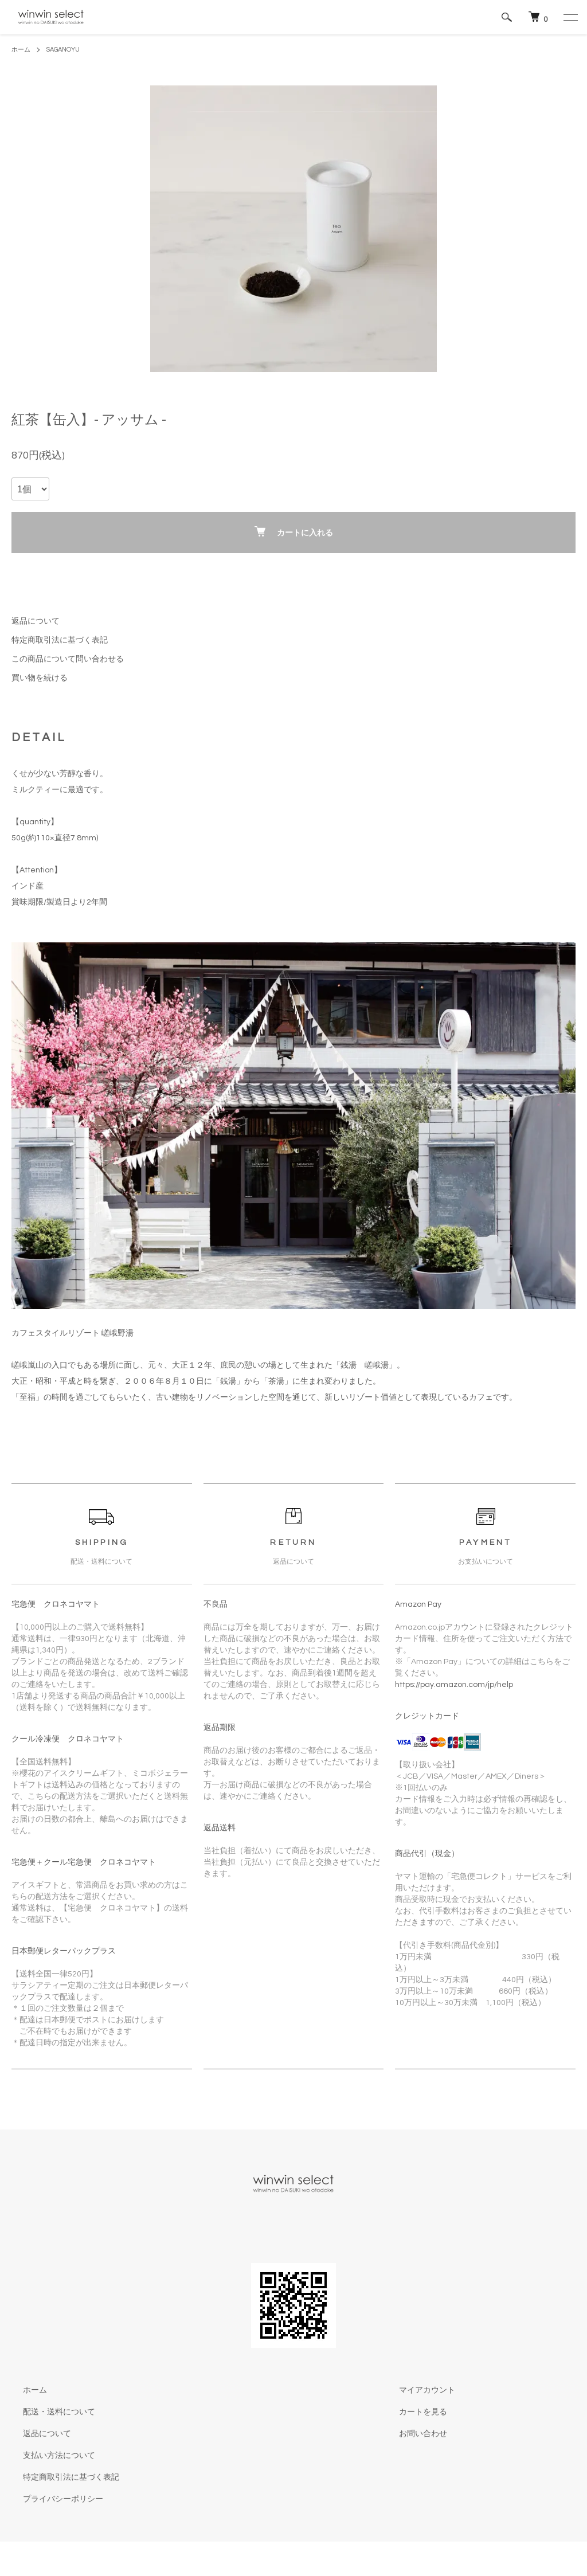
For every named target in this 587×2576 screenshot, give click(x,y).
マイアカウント (416, 2390)
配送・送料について (47, 2412)
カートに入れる (294, 531)
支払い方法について (47, 2456)
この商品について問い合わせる (67, 659)
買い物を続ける (39, 678)
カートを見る (412, 2412)
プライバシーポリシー (51, 2499)
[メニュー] (570, 17)
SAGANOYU (66, 49)
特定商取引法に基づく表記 (59, 640)
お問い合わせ (412, 2434)
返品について (35, 621)
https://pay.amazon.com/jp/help (454, 1685)
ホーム (21, 49)
